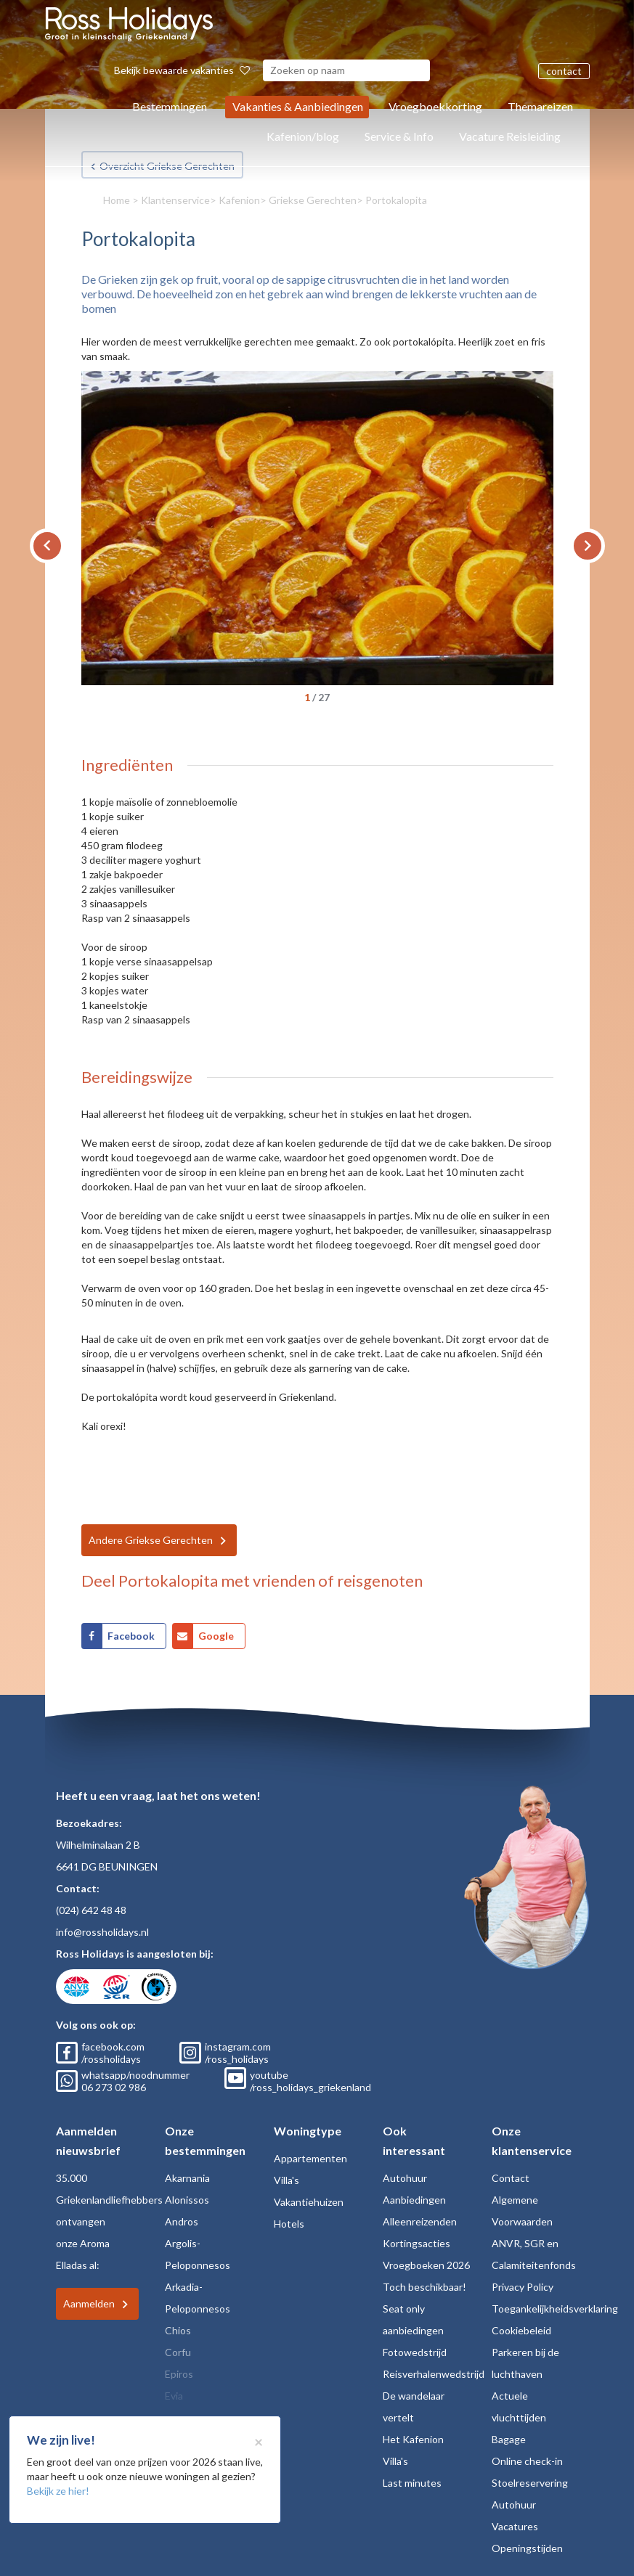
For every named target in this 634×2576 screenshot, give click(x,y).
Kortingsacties (416, 2243)
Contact (510, 2178)
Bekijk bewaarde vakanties (182, 70)
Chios (178, 2330)
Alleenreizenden (420, 2221)
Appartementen (310, 2158)
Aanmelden (89, 2303)
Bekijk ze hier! (58, 2491)
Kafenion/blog (303, 136)
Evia (174, 2395)
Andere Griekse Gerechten (151, 1540)
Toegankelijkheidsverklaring (555, 2308)
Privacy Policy (522, 2287)
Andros (181, 2221)
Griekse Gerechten (313, 200)
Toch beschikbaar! (424, 2287)
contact (564, 71)
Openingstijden (527, 2548)
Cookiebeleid (521, 2330)
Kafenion (239, 200)
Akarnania (187, 2178)
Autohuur (405, 2178)
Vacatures (515, 2526)
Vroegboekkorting (435, 106)
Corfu (178, 2352)
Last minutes (412, 2483)
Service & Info (399, 136)
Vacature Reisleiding (510, 136)
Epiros (179, 2374)
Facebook (131, 1636)
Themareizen (540, 106)
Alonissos (187, 2199)
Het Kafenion (413, 2439)
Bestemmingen (169, 106)
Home (116, 200)
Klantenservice (175, 200)
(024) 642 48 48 (91, 1910)
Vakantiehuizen (309, 2202)
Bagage (509, 2439)
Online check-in (527, 2461)
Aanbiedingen (414, 2199)
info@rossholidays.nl (102, 1932)
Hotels (289, 2223)
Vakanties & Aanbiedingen (297, 106)
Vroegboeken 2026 (426, 2265)
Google (216, 1636)
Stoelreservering (530, 2483)
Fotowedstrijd (415, 2352)
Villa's (286, 2180)
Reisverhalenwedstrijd (433, 2374)
